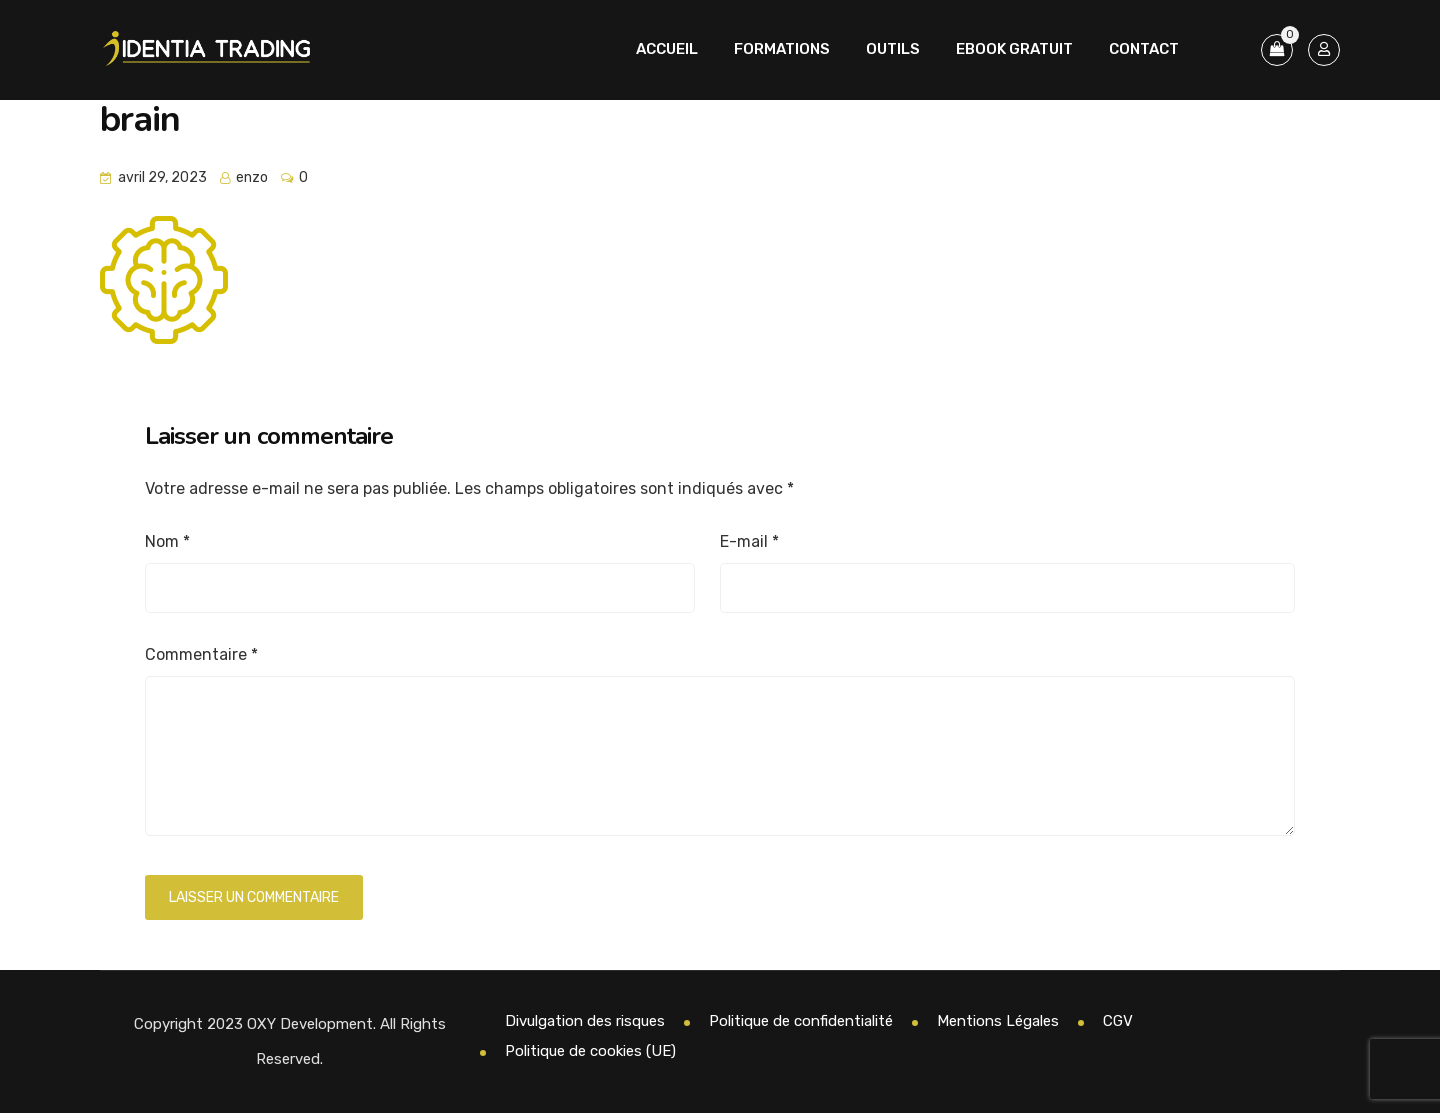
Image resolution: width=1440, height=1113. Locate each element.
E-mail (749, 541)
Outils (893, 49)
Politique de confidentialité (801, 1021)
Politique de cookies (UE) (590, 1051)
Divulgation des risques (585, 1021)
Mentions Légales (998, 1021)
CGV (1118, 1021)
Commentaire (201, 654)
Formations (782, 49)
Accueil (667, 49)
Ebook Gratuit (1014, 49)
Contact (1144, 49)
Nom (167, 541)
